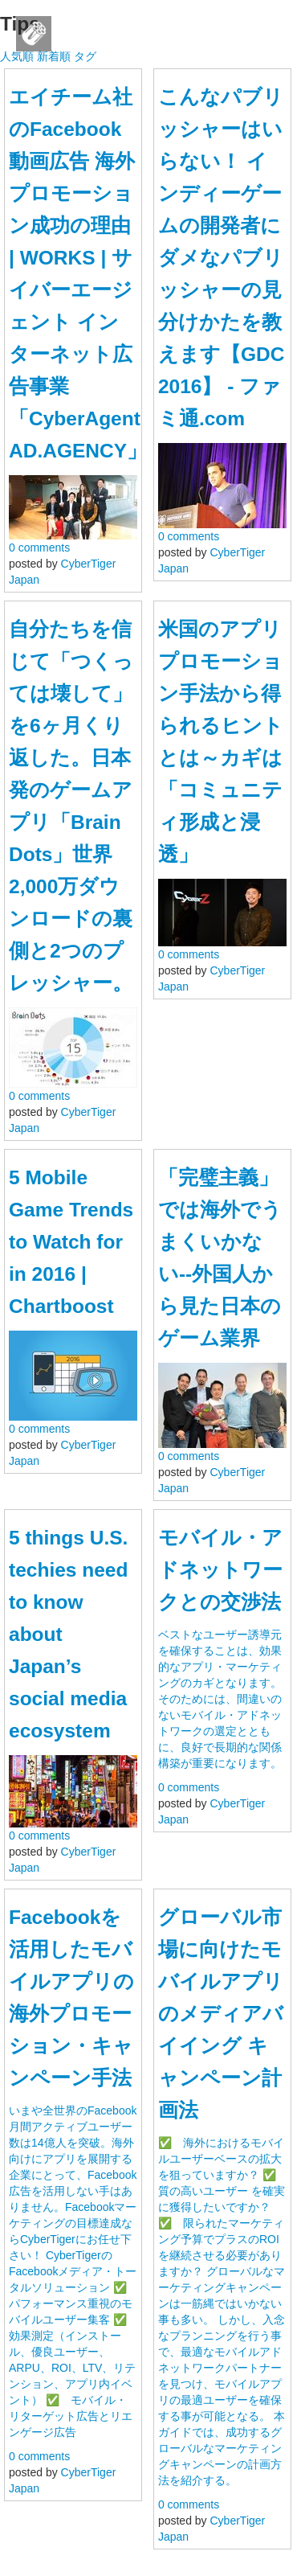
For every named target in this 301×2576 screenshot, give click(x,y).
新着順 (54, 56)
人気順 (17, 56)
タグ (85, 56)
